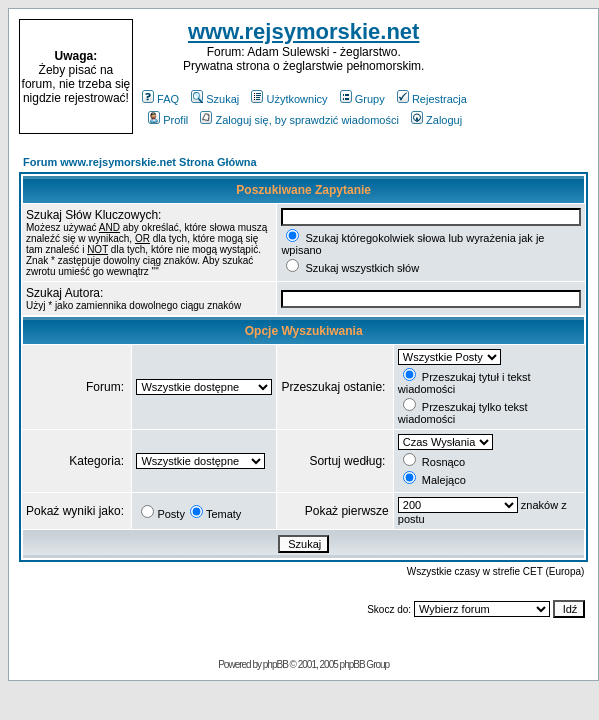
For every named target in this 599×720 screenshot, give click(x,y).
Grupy (362, 99)
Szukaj (215, 99)
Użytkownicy (289, 99)
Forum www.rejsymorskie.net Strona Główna (140, 162)
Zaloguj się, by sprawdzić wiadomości (299, 120)
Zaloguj (436, 120)
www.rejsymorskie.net (304, 31)
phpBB (275, 664)
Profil (168, 120)
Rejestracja (432, 99)
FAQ (160, 99)
